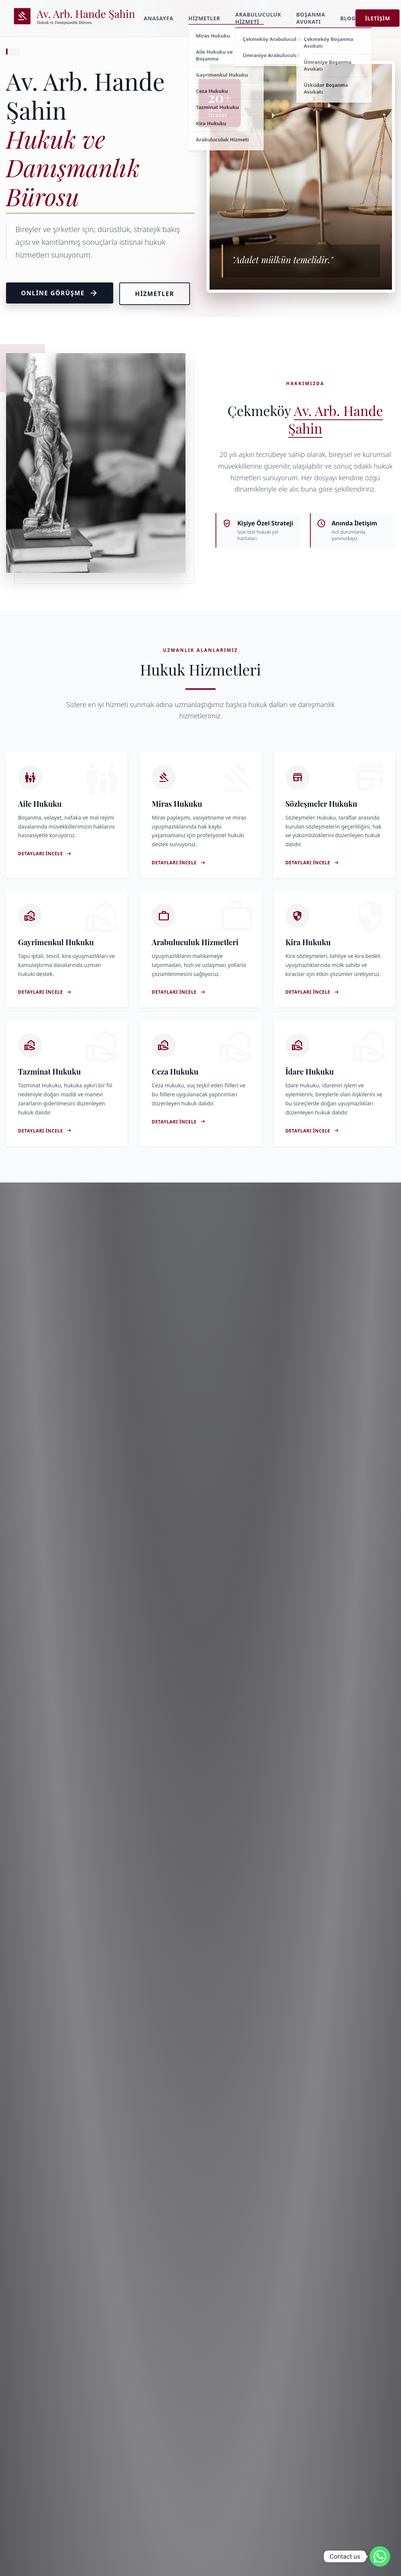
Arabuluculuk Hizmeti (258, 18)
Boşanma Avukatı (310, 18)
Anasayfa (158, 18)
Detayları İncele (45, 853)
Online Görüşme (59, 293)
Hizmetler (204, 18)
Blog (348, 18)
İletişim (377, 18)
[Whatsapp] (380, 2556)
